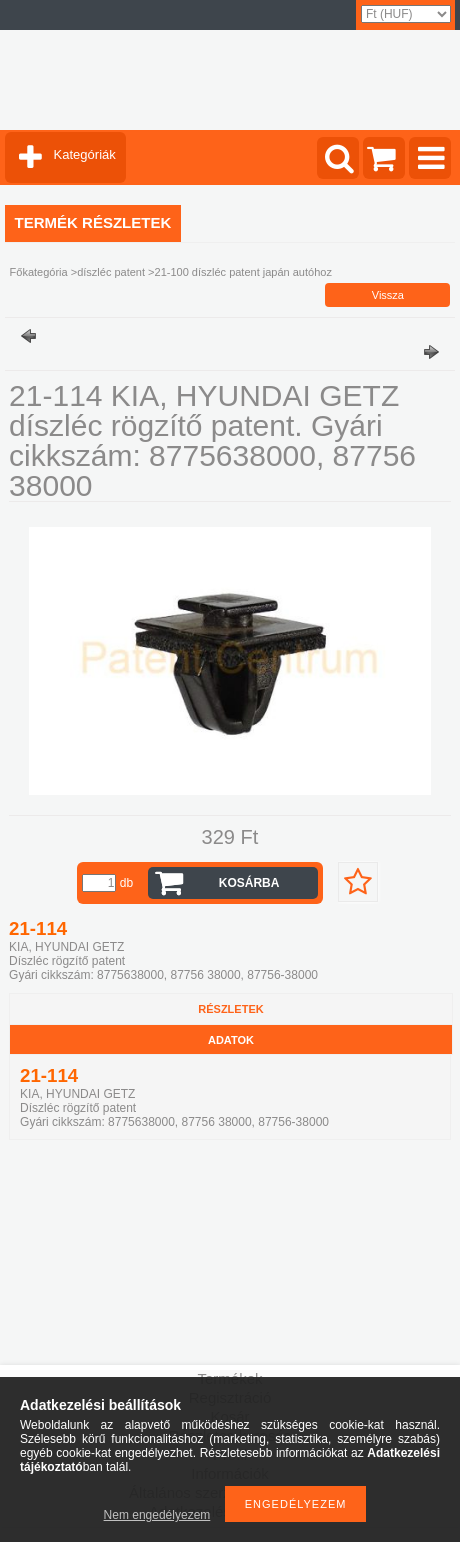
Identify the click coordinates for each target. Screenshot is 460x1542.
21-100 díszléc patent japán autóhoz (243, 272)
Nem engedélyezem (157, 1515)
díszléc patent (111, 272)
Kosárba (249, 883)
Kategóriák (85, 154)
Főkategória (39, 272)
